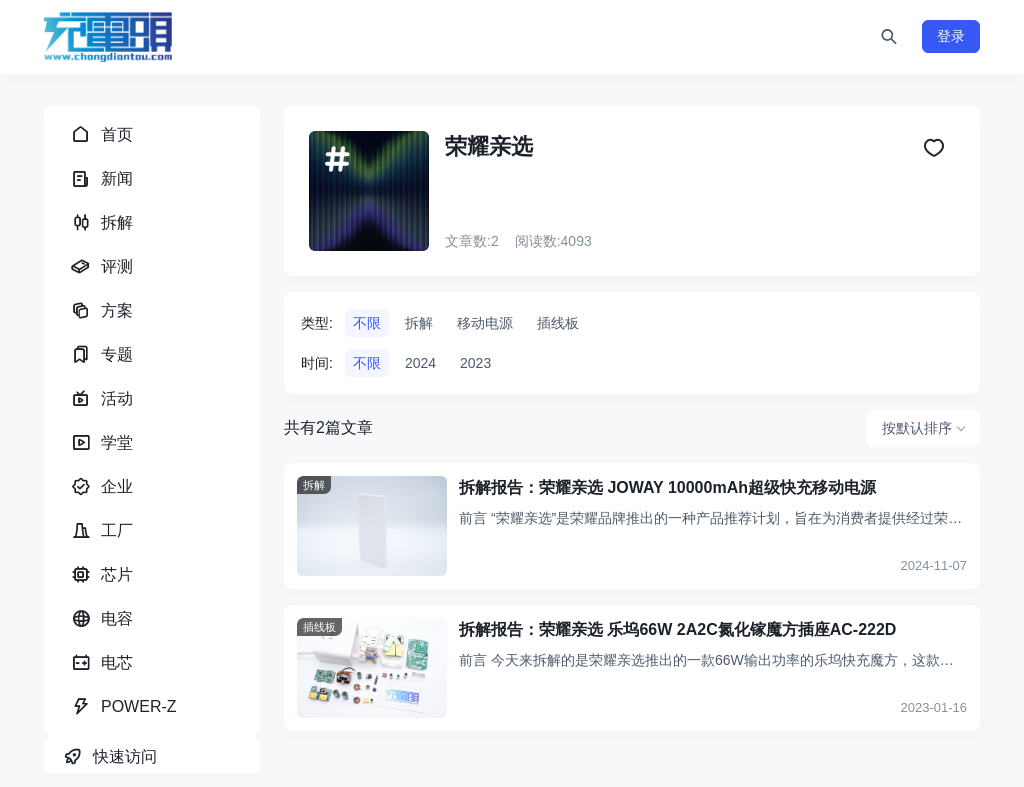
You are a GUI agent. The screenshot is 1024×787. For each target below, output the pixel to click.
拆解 (419, 323)
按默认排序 (917, 428)
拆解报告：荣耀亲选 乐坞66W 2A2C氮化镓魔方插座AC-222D (677, 629)
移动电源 (485, 323)
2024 (420, 363)
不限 (367, 323)
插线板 (558, 323)
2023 (475, 363)
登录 (951, 36)
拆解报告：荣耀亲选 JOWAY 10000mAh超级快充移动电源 (667, 487)
